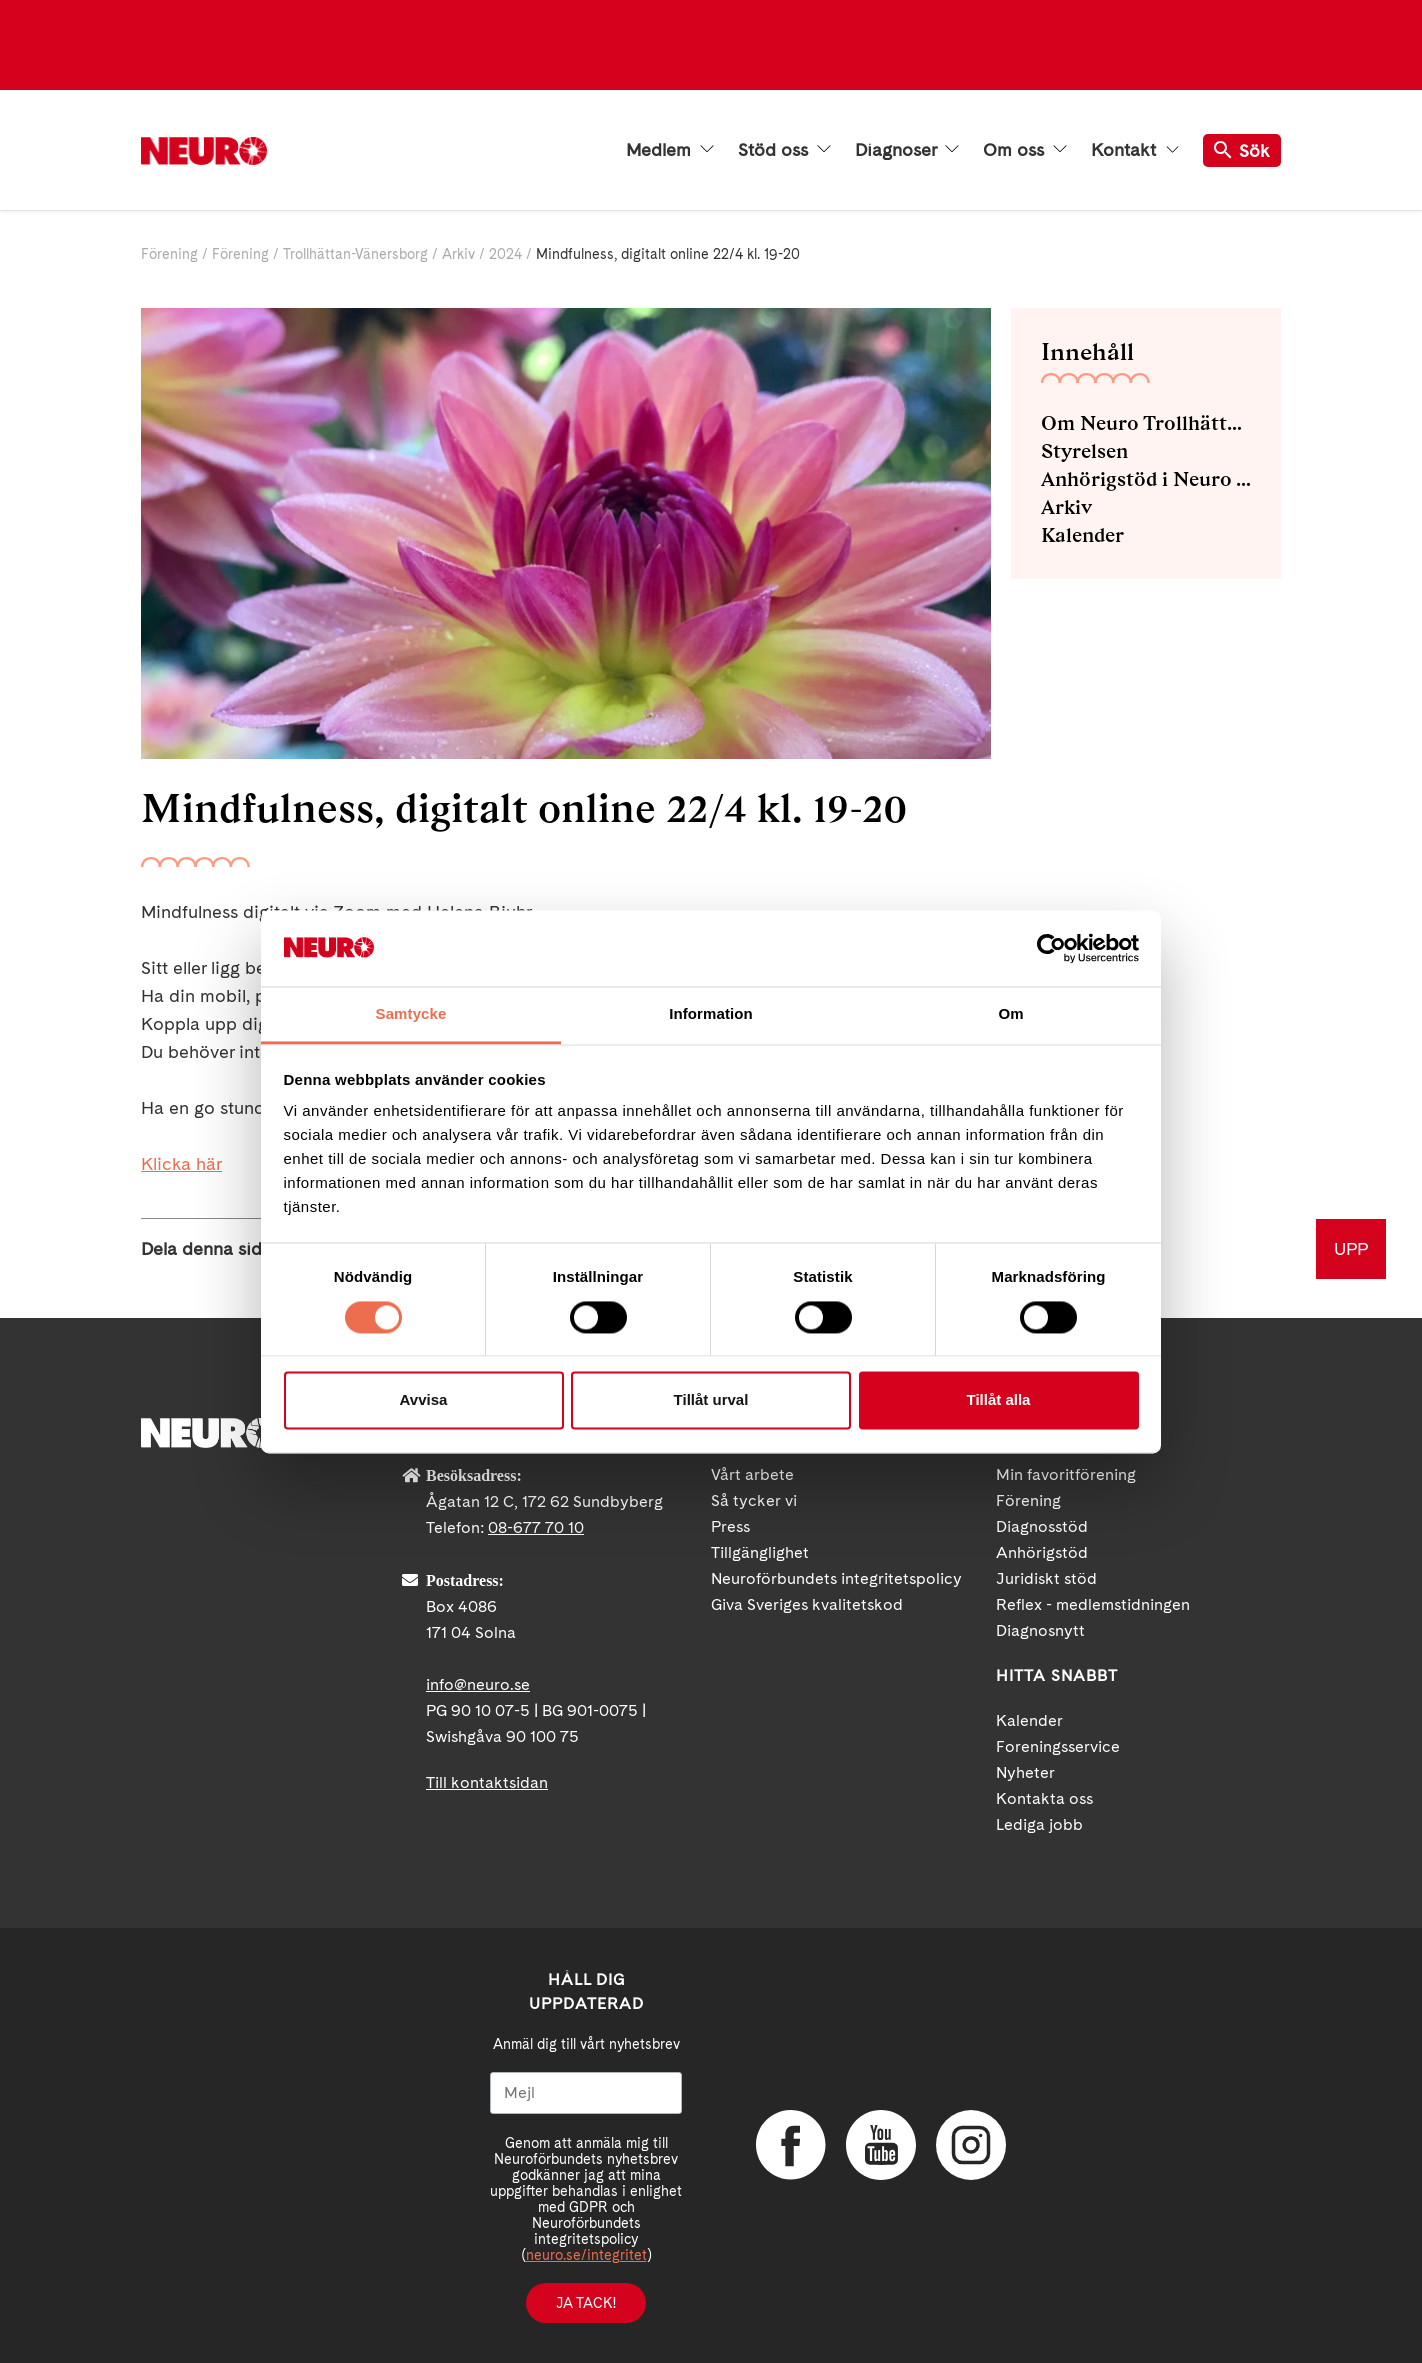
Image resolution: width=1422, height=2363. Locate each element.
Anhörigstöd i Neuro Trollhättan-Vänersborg (1146, 479)
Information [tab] (711, 1014)
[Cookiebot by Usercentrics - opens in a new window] (1051, 948)
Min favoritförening (1066, 1474)
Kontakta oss (1044, 1798)
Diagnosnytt (1040, 1630)
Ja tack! (586, 2303)
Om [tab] (1010, 1014)
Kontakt (1135, 150)
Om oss (1025, 150)
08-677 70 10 (536, 1527)
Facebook (791, 2145)
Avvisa (424, 1400)
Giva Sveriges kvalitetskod (807, 1604)
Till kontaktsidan (487, 1782)
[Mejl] (586, 2093)
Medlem (670, 150)
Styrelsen (1084, 451)
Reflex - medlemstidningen (1093, 1604)
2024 (505, 254)
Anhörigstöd (1042, 1552)
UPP (1351, 1248)
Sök (1242, 150)
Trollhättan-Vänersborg (355, 254)
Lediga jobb (1039, 1824)
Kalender (1082, 535)
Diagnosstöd (1042, 1526)
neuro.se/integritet (586, 2255)
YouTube (881, 2145)
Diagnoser (907, 150)
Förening (169, 254)
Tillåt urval (711, 1400)
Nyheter (1025, 1772)
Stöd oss (784, 150)
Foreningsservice (1058, 1746)
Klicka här (181, 1163)
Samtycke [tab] (411, 1014)
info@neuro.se (478, 1684)
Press (730, 1526)
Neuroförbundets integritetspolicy (836, 1578)
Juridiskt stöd (1046, 1578)
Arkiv (458, 254)
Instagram (971, 2145)
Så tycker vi (754, 1500)
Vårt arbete (752, 1474)
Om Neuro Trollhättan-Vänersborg (1146, 423)
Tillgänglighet (760, 1552)
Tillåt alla (999, 1400)
